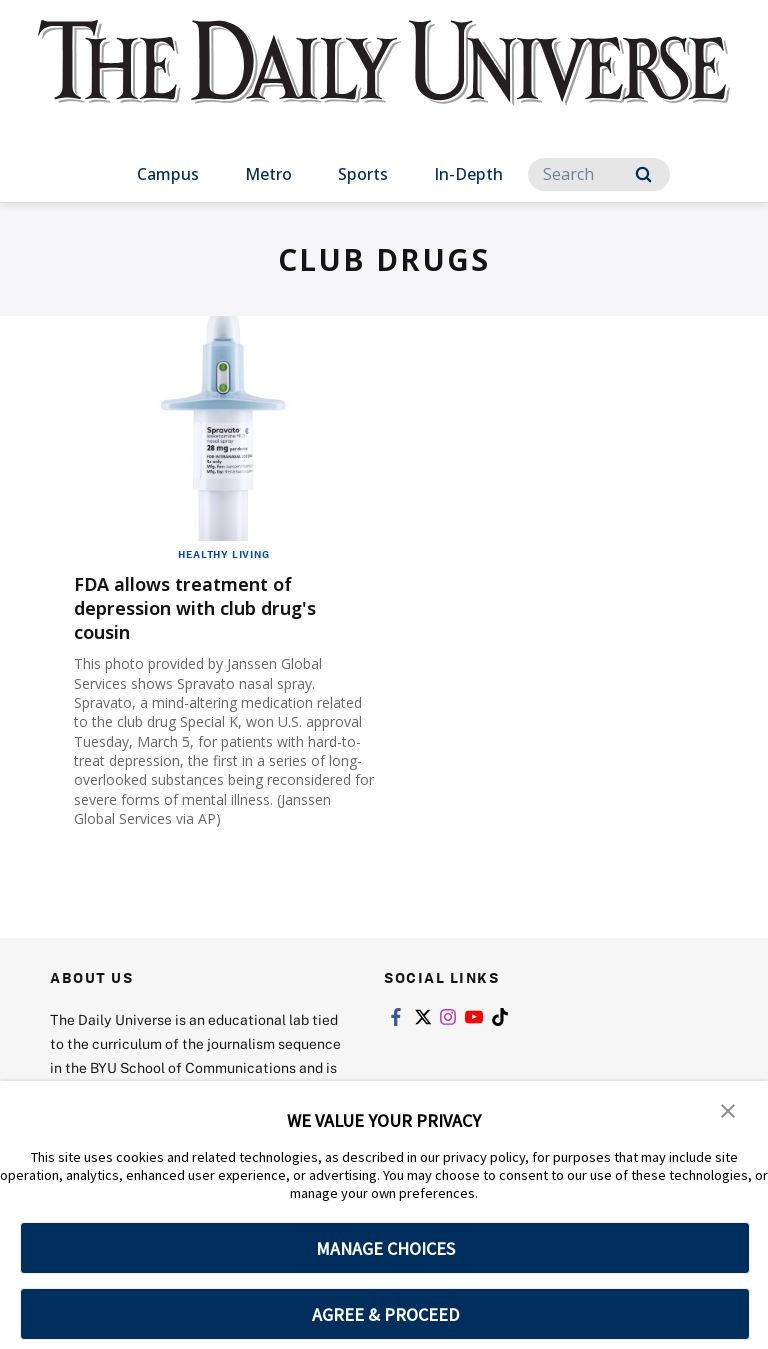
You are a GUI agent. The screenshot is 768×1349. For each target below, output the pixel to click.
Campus (168, 174)
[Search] (599, 174)
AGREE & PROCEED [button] (385, 1314)
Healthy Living (223, 554)
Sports (363, 174)
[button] (728, 1110)
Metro (268, 174)
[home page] (383, 80)
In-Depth (468, 174)
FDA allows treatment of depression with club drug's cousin (212, 607)
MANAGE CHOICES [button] (385, 1248)
